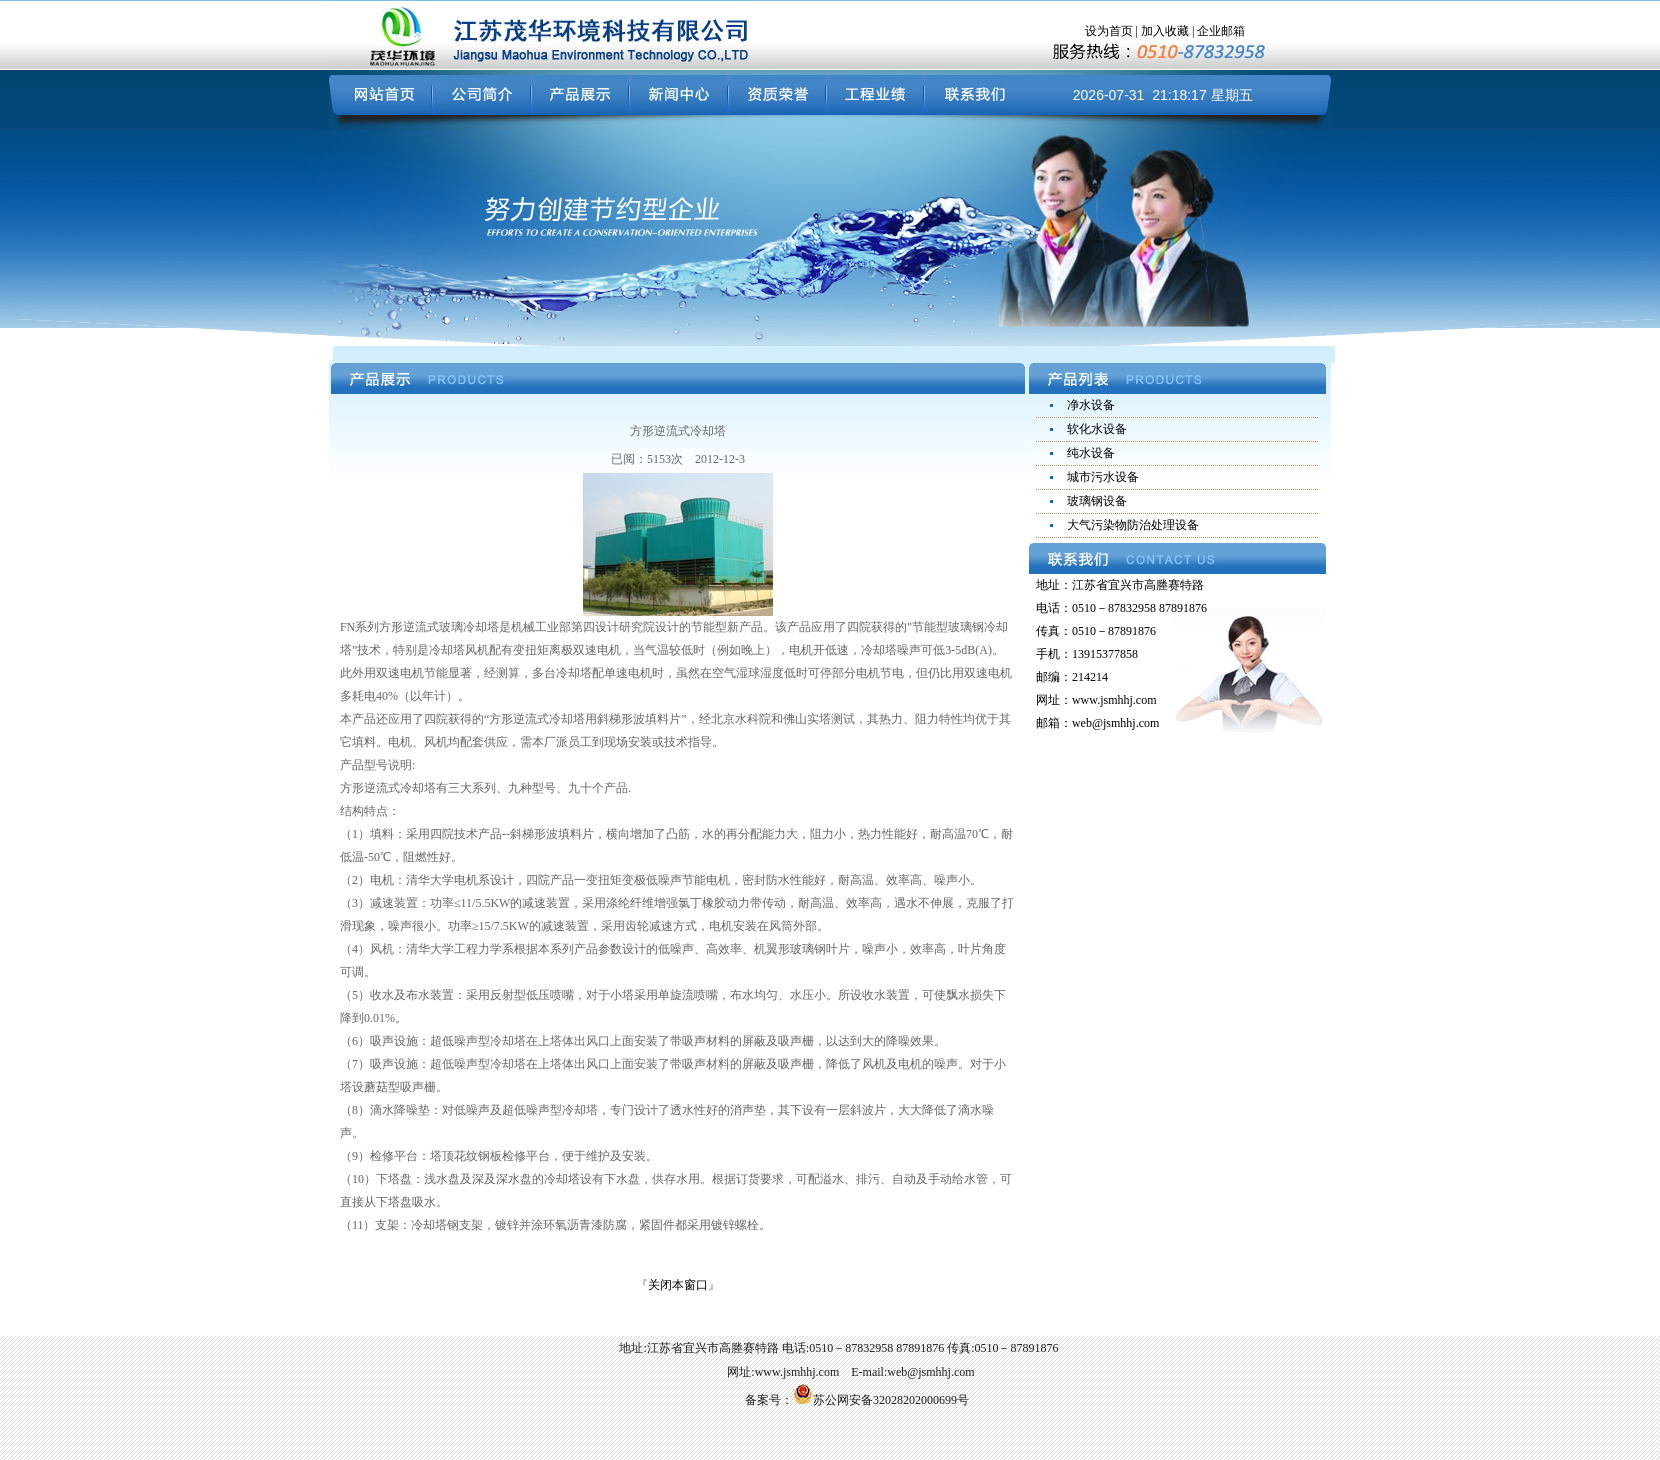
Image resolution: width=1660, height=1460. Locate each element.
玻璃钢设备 (1097, 501)
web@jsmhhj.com (1115, 723)
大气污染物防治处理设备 (1133, 525)
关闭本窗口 (678, 1285)
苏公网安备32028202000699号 (881, 1400)
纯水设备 (1091, 453)
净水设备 (1091, 405)
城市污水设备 (1103, 477)
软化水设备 (1097, 429)
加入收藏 (1165, 31)
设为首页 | (1113, 31)
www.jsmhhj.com (1114, 700)
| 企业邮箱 (1217, 31)
